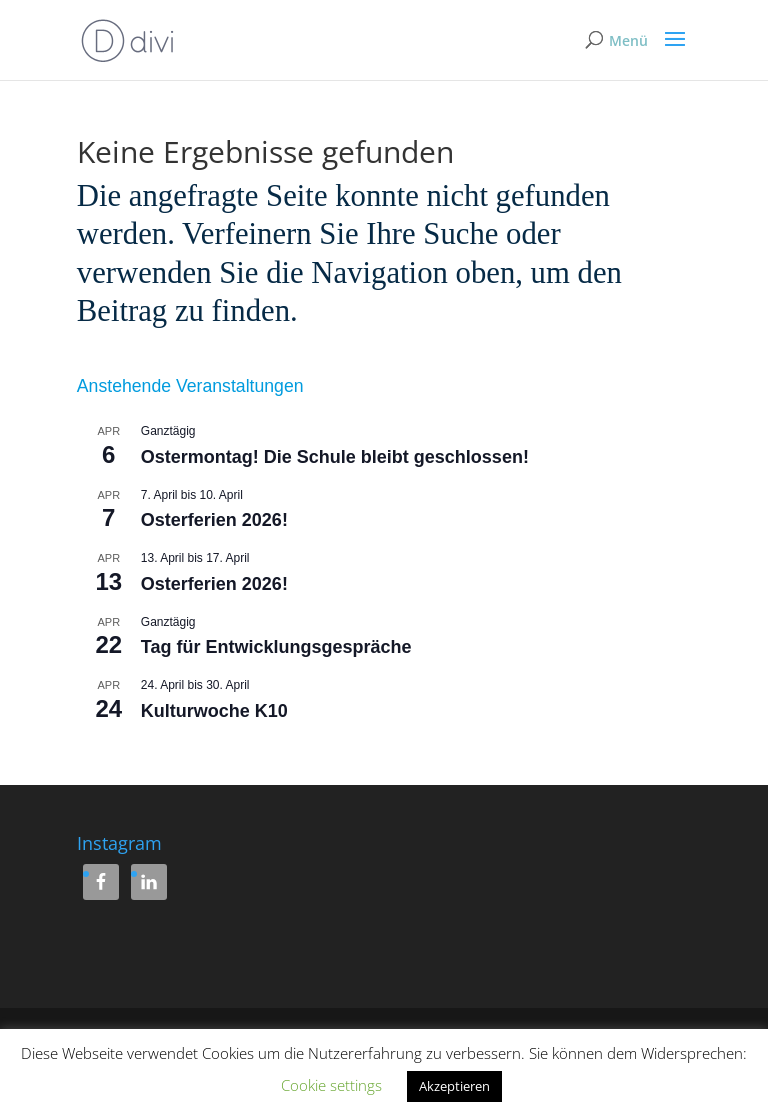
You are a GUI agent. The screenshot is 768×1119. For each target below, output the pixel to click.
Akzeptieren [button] (454, 1086)
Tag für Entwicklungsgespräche (276, 647)
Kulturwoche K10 (214, 711)
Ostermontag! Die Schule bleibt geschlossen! (335, 457)
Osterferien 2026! (214, 520)
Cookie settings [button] (331, 1085)
